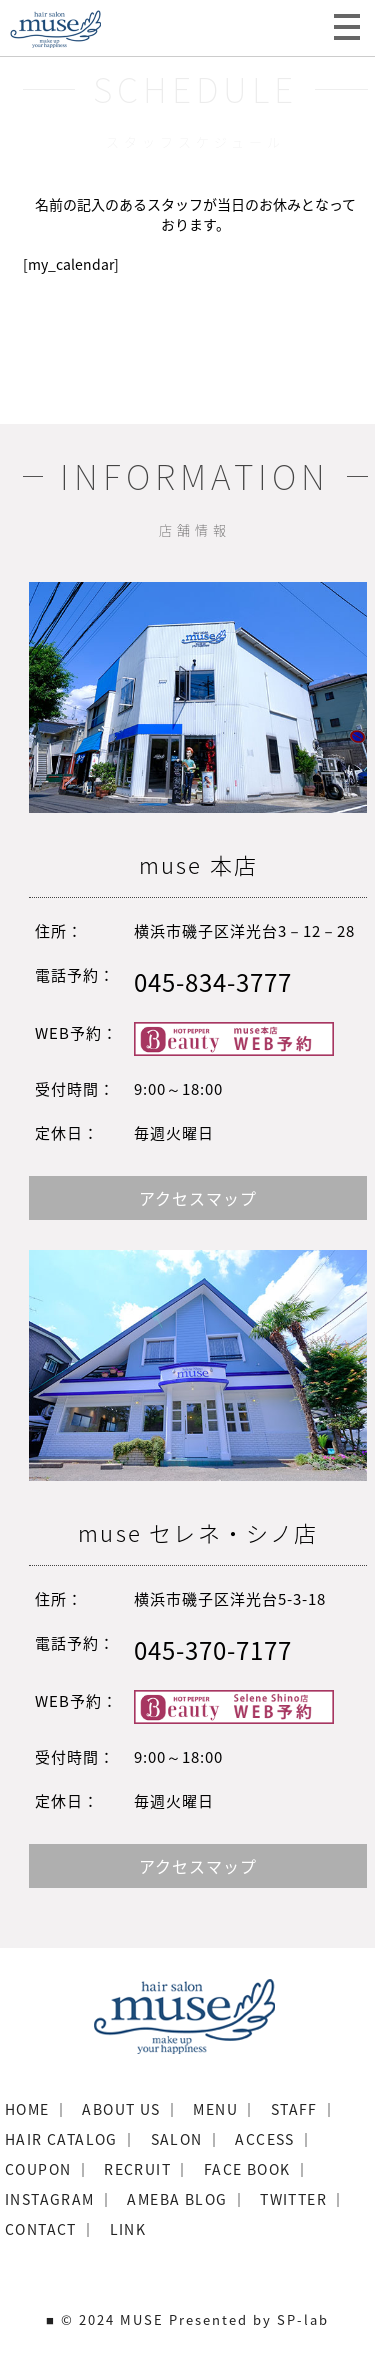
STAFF (294, 2109)
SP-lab (303, 2319)
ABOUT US (121, 2109)
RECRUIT (137, 2169)
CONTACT (41, 2229)
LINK (128, 2229)
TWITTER (293, 2199)
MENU (215, 2109)
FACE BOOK (247, 2169)
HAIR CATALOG (61, 2139)
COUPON (38, 2169)
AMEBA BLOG (177, 2199)
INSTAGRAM (50, 2199)
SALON (177, 2139)
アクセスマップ (198, 1198)
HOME (27, 2109)
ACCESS (264, 2139)
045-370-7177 (213, 1650)
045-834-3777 (213, 982)
